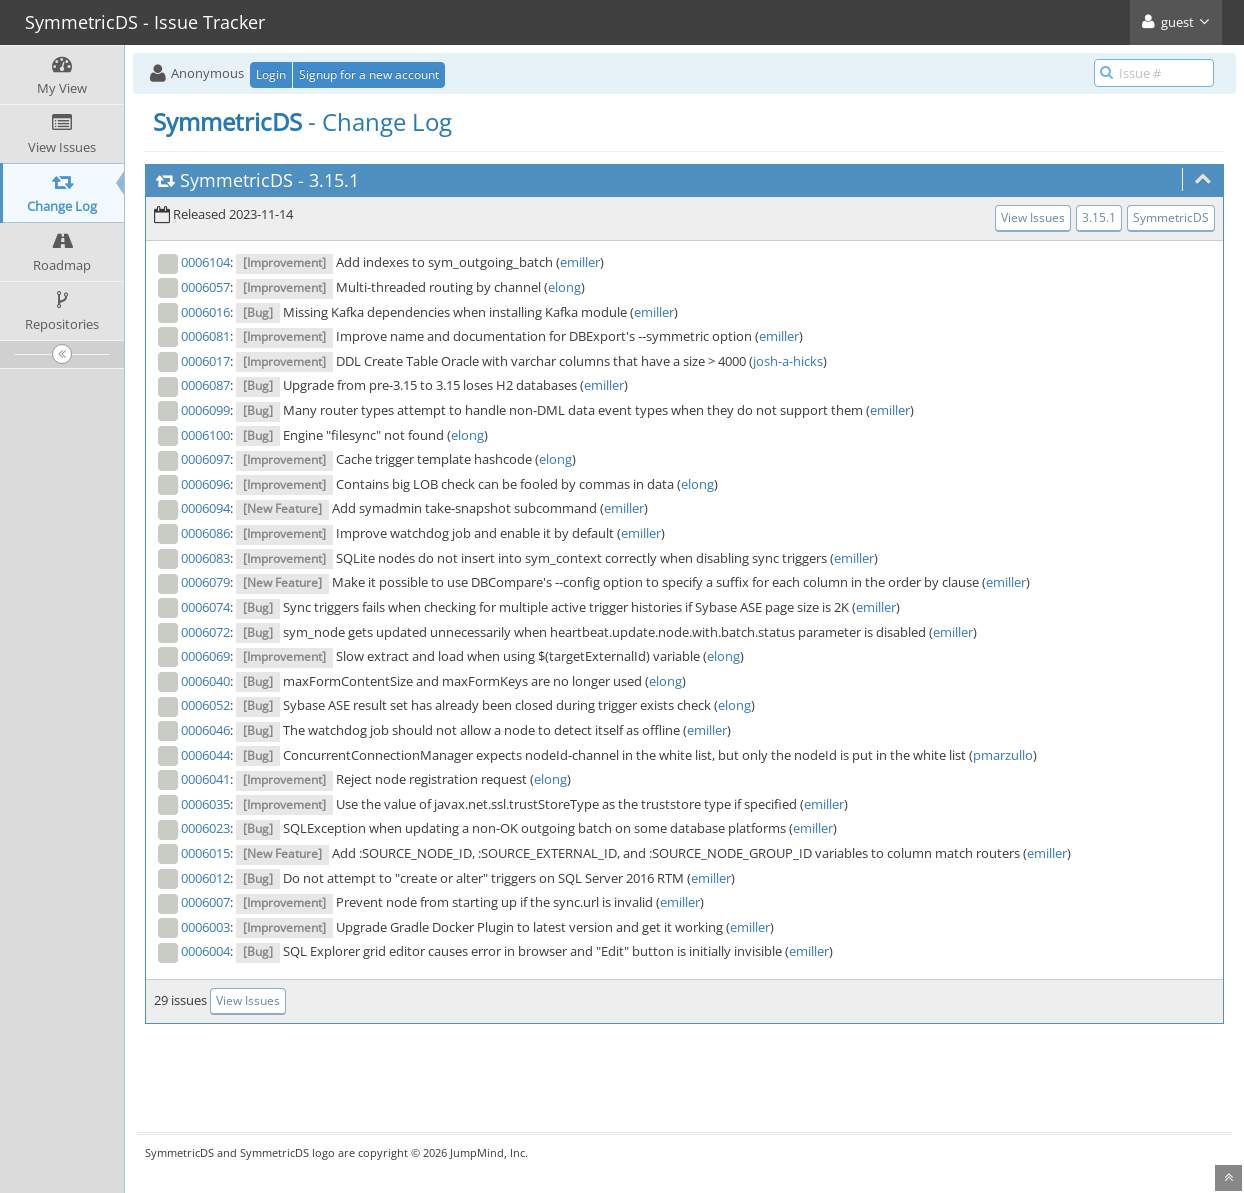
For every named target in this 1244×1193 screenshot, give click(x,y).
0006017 (205, 361)
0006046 (205, 730)
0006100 (205, 435)
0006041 (205, 779)
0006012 (205, 878)
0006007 (205, 902)
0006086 (205, 533)
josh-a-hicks (788, 361)
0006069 (205, 656)
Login (271, 74)
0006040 (205, 681)
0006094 (205, 508)
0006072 (205, 632)
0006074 (205, 607)
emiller (580, 262)
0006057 (205, 287)
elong (564, 287)
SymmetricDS (236, 180)
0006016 (205, 312)
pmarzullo (1003, 755)
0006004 (205, 951)
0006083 (205, 558)
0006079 (205, 582)
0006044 (205, 755)
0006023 (205, 828)
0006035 (205, 804)
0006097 (205, 459)
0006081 (205, 336)
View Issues (1033, 217)
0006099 (205, 410)
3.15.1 (334, 180)
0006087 (205, 385)
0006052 (205, 705)
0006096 (205, 484)
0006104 (205, 262)
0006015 (205, 853)
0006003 (205, 927)
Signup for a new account (369, 74)
